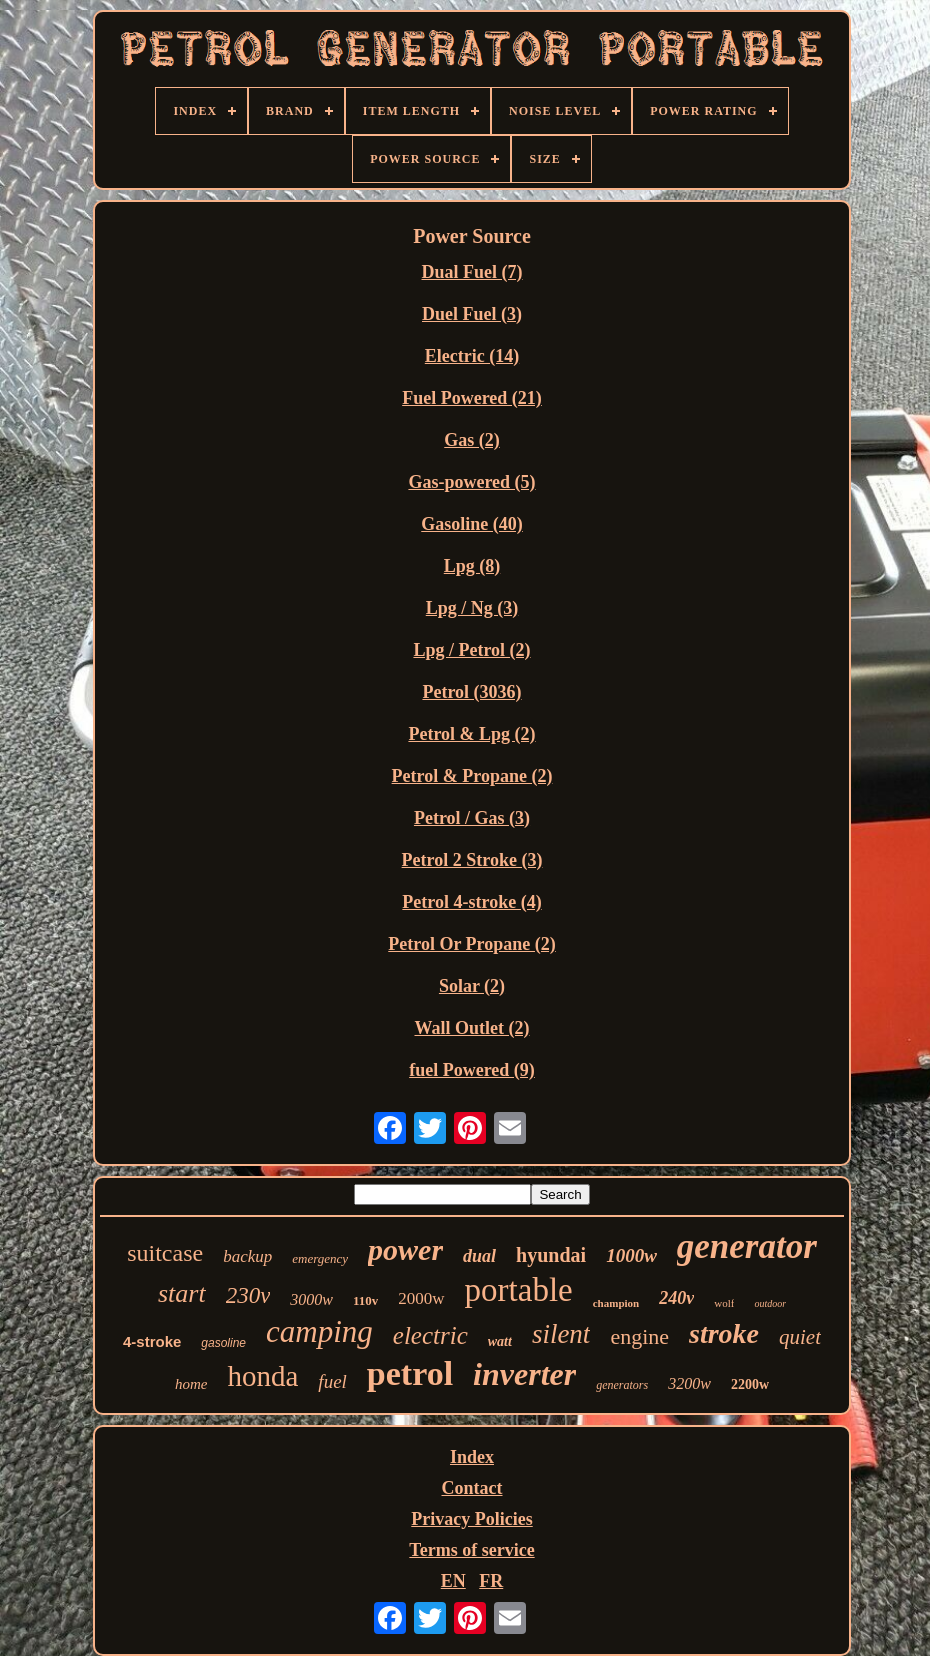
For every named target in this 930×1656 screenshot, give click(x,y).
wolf (724, 1303)
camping (319, 1331)
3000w (311, 1299)
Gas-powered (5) (471, 482)
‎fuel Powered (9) (472, 1070)
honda (262, 1376)
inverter (524, 1374)
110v (365, 1300)
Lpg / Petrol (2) (471, 650)
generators (622, 1385)
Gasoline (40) (472, 524)
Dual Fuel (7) (472, 272)
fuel (332, 1381)
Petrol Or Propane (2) (471, 944)
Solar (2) (472, 986)
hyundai (551, 1255)
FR (491, 1581)
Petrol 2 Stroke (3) (472, 860)
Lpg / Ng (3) (472, 608)
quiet (800, 1337)
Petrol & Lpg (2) (471, 734)
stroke (724, 1333)
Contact (472, 1488)
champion (616, 1303)
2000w (421, 1298)
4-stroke (152, 1341)
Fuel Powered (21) (472, 398)
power (405, 1249)
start (182, 1293)
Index (472, 1457)
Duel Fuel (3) (472, 314)
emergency (320, 1258)
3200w (689, 1383)
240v (676, 1298)
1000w (631, 1255)
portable (519, 1290)
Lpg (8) (472, 566)
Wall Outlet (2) (472, 1028)
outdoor (770, 1303)
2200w (750, 1384)
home (191, 1384)
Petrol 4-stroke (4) (471, 902)
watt (500, 1341)
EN (453, 1581)
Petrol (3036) (471, 692)
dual (479, 1256)
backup (247, 1256)
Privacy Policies (471, 1519)
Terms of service (471, 1550)
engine (639, 1336)
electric (430, 1335)
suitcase (165, 1253)
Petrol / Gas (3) (472, 818)
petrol (410, 1373)
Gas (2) (472, 440)
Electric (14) (472, 356)
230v (248, 1295)
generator (747, 1246)
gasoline (223, 1343)
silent (561, 1334)
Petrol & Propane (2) (472, 776)
